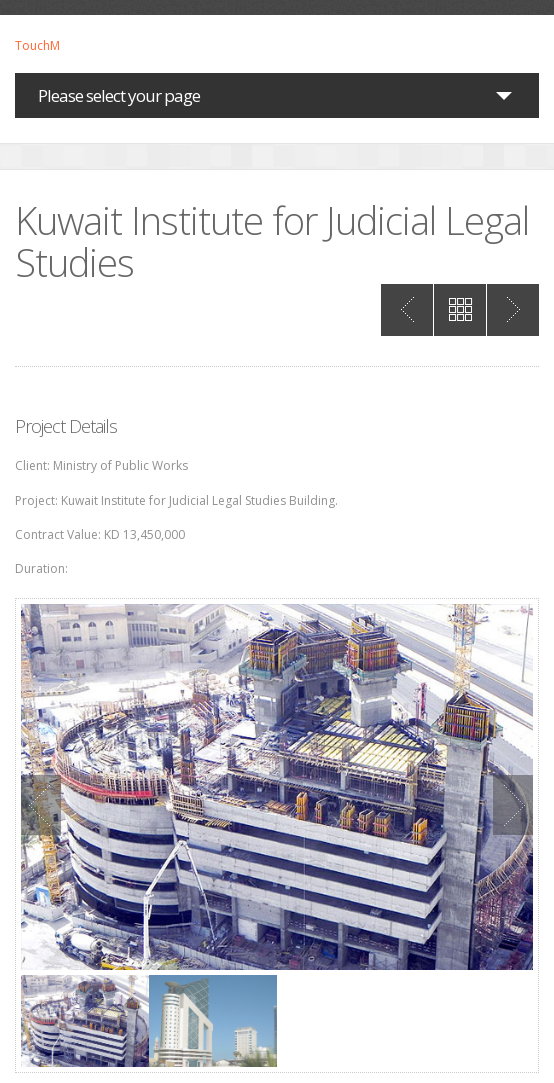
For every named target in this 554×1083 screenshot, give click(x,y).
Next (513, 805)
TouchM (37, 46)
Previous (41, 805)
